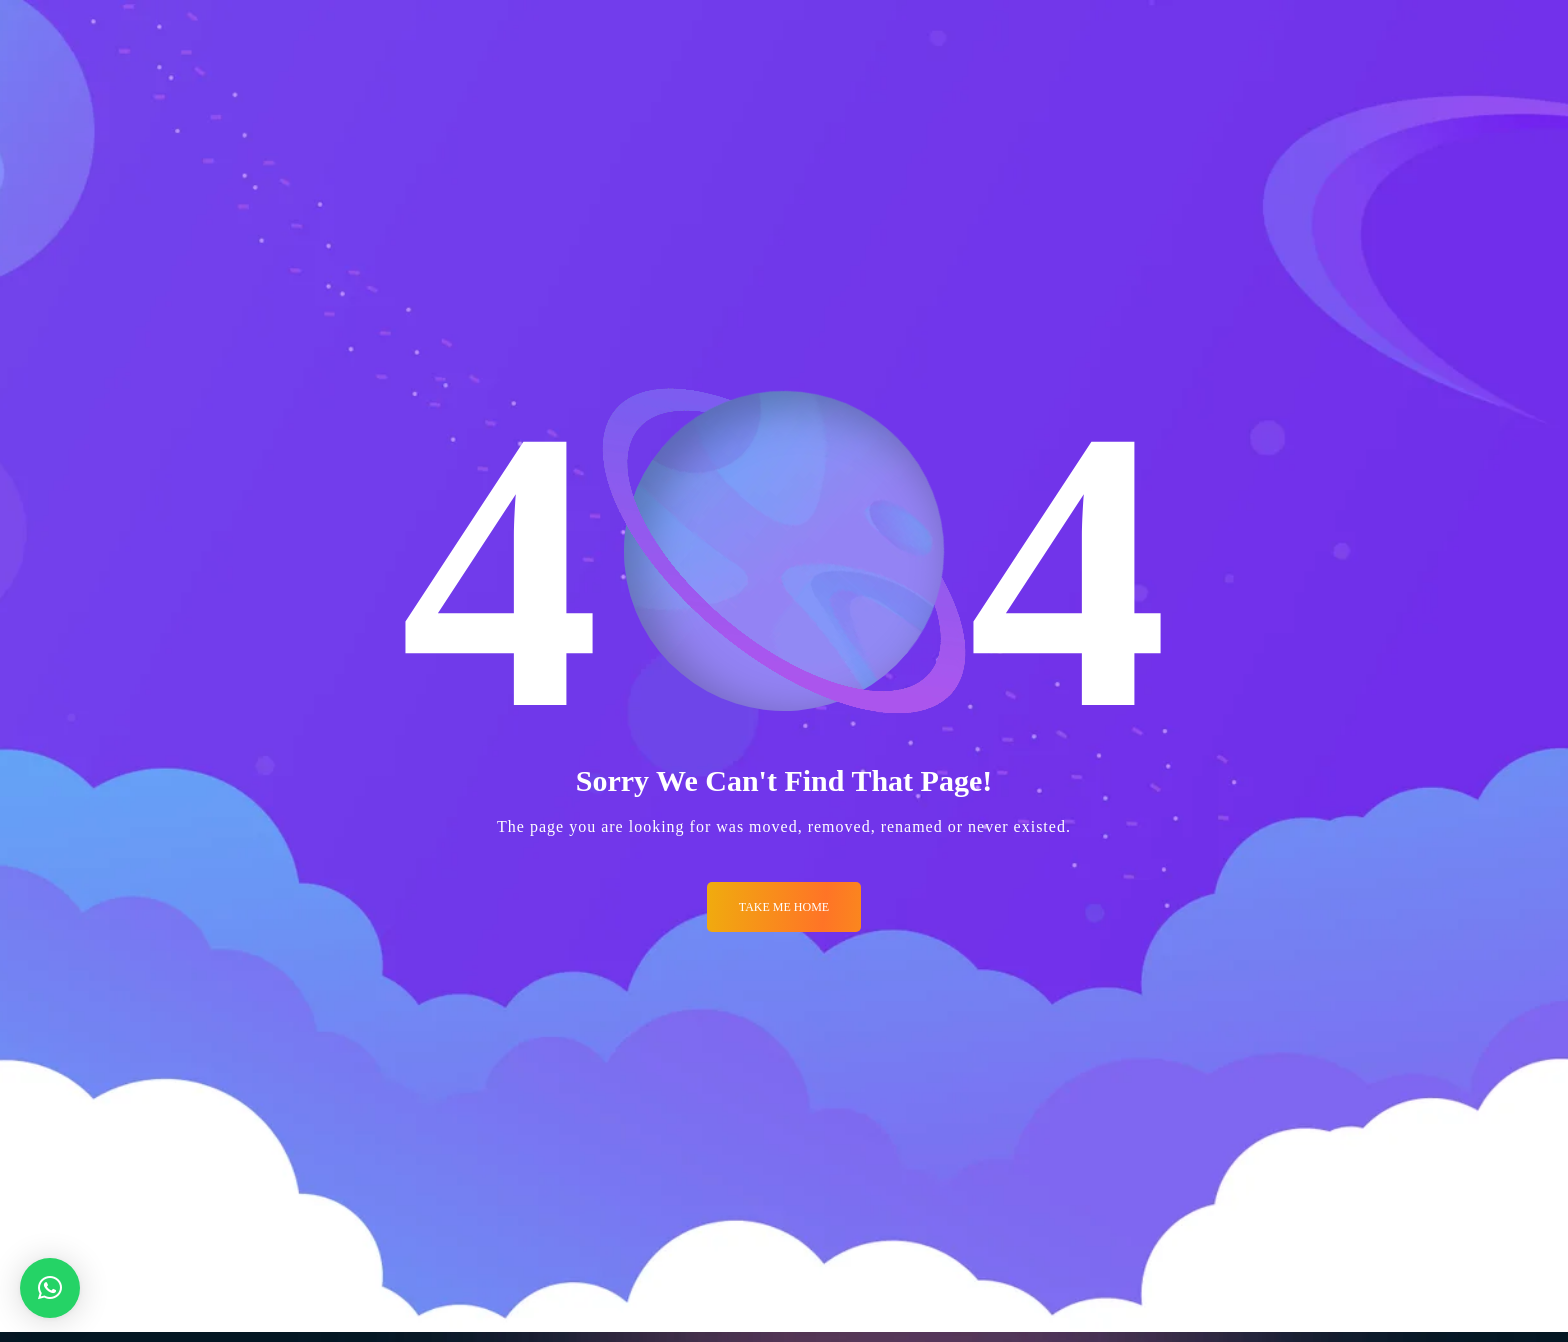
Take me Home (784, 907)
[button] (50, 1288)
